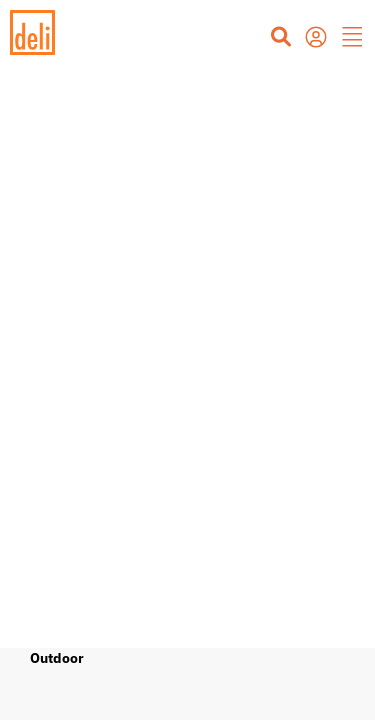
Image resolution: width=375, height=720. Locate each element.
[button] (353, 39)
